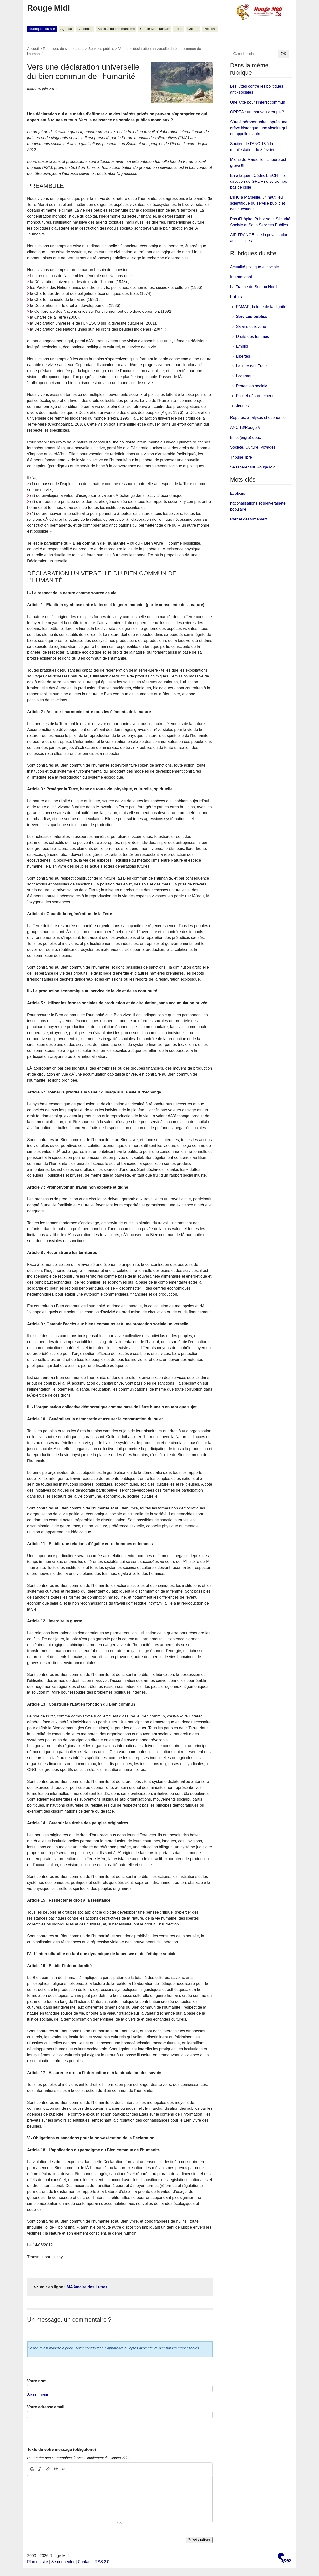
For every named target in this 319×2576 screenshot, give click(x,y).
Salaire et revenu (251, 326)
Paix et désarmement (254, 396)
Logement (245, 376)
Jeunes (242, 406)
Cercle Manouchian (154, 29)
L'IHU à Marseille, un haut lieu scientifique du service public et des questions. (257, 203)
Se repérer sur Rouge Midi (253, 467)
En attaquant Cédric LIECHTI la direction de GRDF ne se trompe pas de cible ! (258, 181)
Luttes (79, 49)
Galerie (192, 29)
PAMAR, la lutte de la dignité (261, 307)
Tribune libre (241, 457)
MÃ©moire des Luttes (87, 2287)
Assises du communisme (116, 29)
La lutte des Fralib (251, 366)
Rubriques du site (42, 29)
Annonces (84, 29)
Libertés (243, 356)
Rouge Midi (48, 7)
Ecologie (237, 493)
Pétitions (210, 29)
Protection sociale (251, 386)
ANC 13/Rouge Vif (246, 427)
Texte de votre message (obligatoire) (61, 2449)
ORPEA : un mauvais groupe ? (257, 112)
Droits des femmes (252, 336)
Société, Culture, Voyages (253, 447)
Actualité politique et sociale (254, 267)
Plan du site (37, 2562)
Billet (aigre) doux (245, 437)
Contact (84, 2562)
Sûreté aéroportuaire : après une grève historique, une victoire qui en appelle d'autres (258, 128)
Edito (178, 29)
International (241, 277)
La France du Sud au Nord (253, 287)
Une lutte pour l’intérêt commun (257, 102)
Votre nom (37, 2381)
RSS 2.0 (102, 2562)
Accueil (33, 49)
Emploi (242, 346)
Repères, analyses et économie (258, 418)
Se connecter (39, 2395)
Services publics (101, 49)
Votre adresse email (45, 2407)
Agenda (66, 29)
